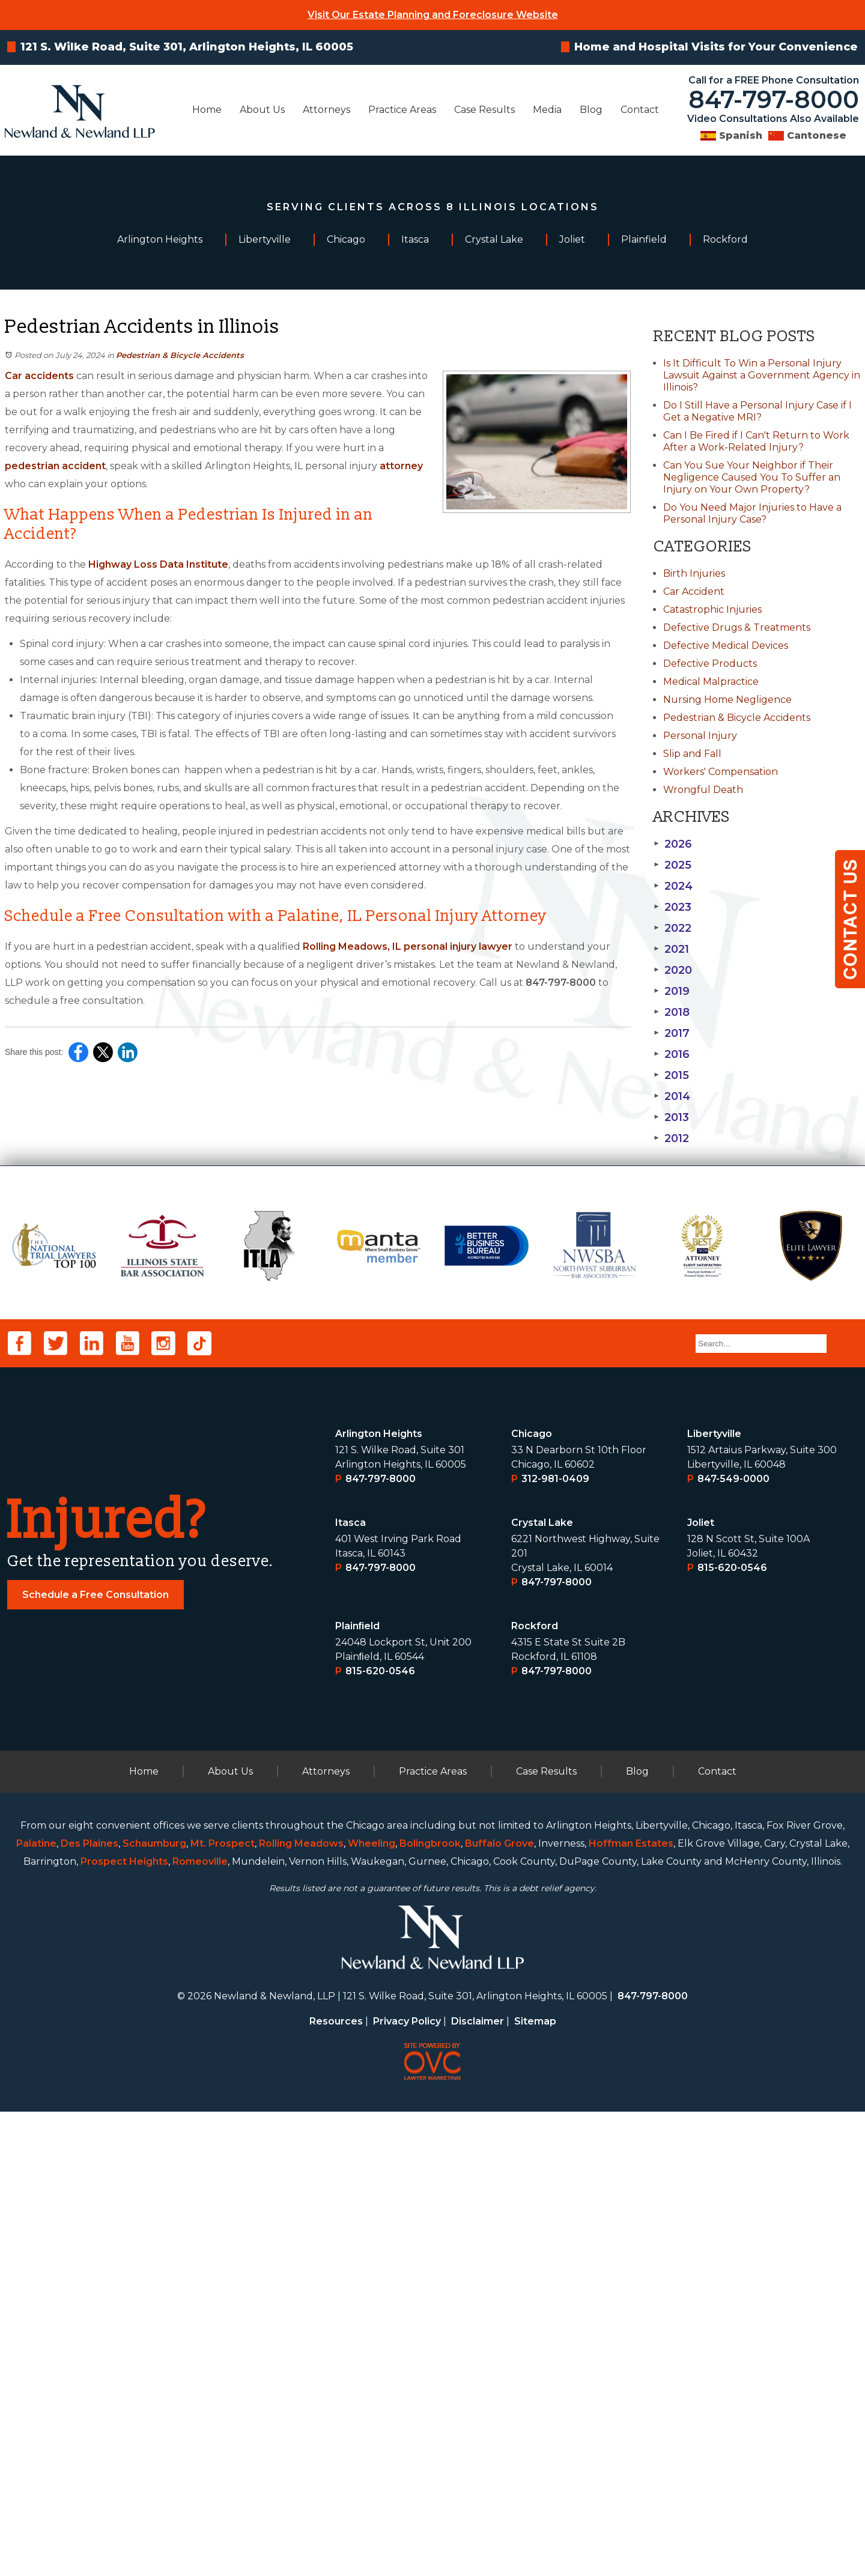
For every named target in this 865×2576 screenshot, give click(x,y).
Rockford (534, 2090)
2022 (672, 928)
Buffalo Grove (499, 2307)
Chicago (531, 1898)
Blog (591, 109)
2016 (672, 1054)
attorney (401, 466)
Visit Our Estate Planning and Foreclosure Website (433, 14)
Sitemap (535, 2485)
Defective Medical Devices (725, 645)
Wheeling (371, 2307)
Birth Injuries (694, 573)
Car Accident (693, 591)
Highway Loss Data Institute (158, 564)
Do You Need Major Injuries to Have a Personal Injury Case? (752, 513)
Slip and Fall (692, 753)
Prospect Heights (124, 2325)
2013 (671, 1117)
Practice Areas (402, 109)
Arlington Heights (378, 1898)
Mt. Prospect (222, 2307)
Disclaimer (477, 2485)
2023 (672, 907)
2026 (673, 844)
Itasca (350, 1987)
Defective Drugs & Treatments (736, 627)
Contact (640, 109)
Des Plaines (89, 2307)
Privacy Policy (407, 2485)
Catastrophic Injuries (712, 609)
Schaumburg (154, 2307)
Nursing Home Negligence (727, 699)
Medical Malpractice (711, 681)
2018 (672, 1012)
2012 (671, 1138)
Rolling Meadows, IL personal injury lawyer (407, 946)
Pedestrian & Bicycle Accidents (180, 355)
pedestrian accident (55, 466)
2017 (672, 1033)
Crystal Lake (542, 1987)
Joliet (700, 1987)
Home (207, 109)
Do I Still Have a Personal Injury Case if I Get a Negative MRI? (757, 411)
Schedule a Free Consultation (95, 2059)
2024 (673, 886)
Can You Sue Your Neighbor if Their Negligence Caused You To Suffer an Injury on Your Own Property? (751, 477)
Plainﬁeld (357, 2090)
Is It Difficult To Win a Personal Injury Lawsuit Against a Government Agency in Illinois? (761, 375)
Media (547, 109)
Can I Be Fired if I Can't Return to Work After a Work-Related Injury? (756, 441)
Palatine (36, 2307)
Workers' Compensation (720, 771)
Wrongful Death (703, 789)
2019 (672, 991)
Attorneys (326, 109)
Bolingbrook (430, 2307)
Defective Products (710, 663)
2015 (671, 1075)
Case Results (484, 109)
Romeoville (200, 2325)
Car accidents (39, 375)
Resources (336, 2485)
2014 (672, 1096)
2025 (672, 865)
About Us (262, 109)
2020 (673, 970)
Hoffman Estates (631, 2307)
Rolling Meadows (301, 2307)
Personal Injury (700, 735)
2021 (671, 949)
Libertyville (714, 1898)
